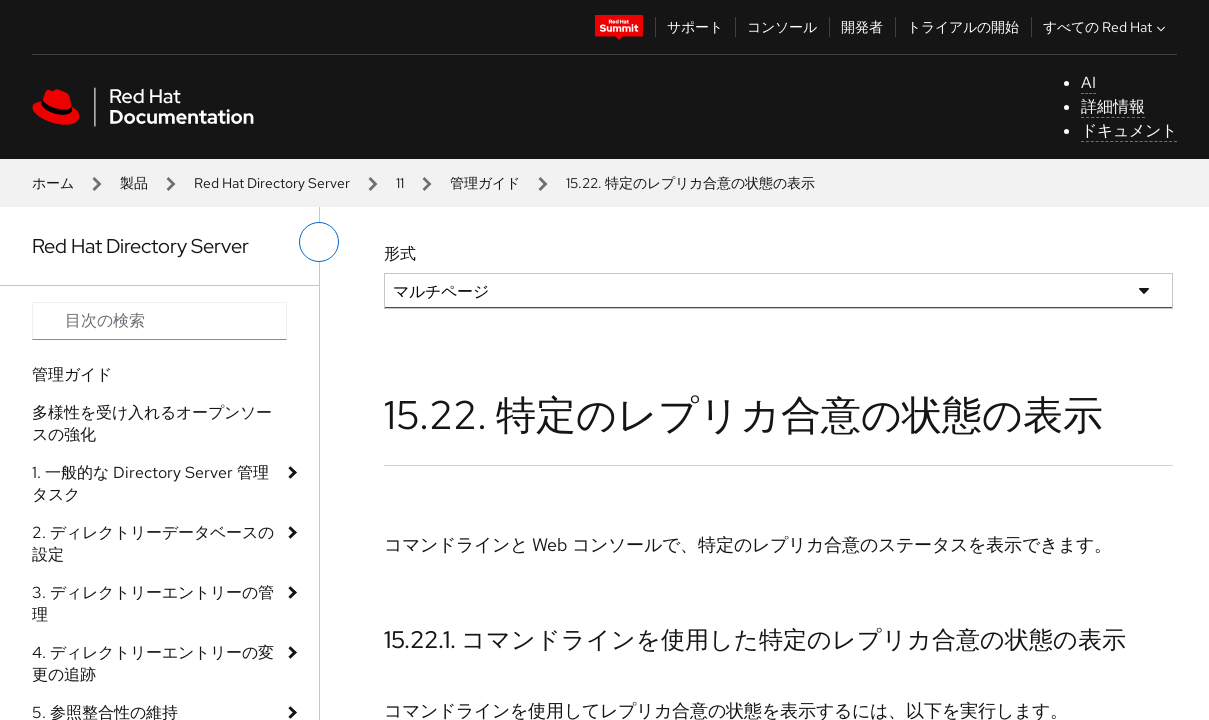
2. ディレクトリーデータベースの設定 (153, 543)
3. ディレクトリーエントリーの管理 (153, 603)
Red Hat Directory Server (272, 183)
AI (1088, 82)
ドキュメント (1129, 130)
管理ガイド (485, 183)
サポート (695, 27)
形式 (400, 253)
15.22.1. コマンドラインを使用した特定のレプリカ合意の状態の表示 (755, 639)
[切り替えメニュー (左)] (319, 242)
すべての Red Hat (1106, 27)
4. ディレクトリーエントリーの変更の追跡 (153, 663)
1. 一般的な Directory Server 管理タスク (150, 483)
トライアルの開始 (963, 27)
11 (400, 183)
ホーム (53, 183)
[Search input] (159, 321)
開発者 (862, 27)
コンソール (782, 27)
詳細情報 (1113, 106)
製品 (134, 183)
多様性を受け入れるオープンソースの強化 (152, 423)
